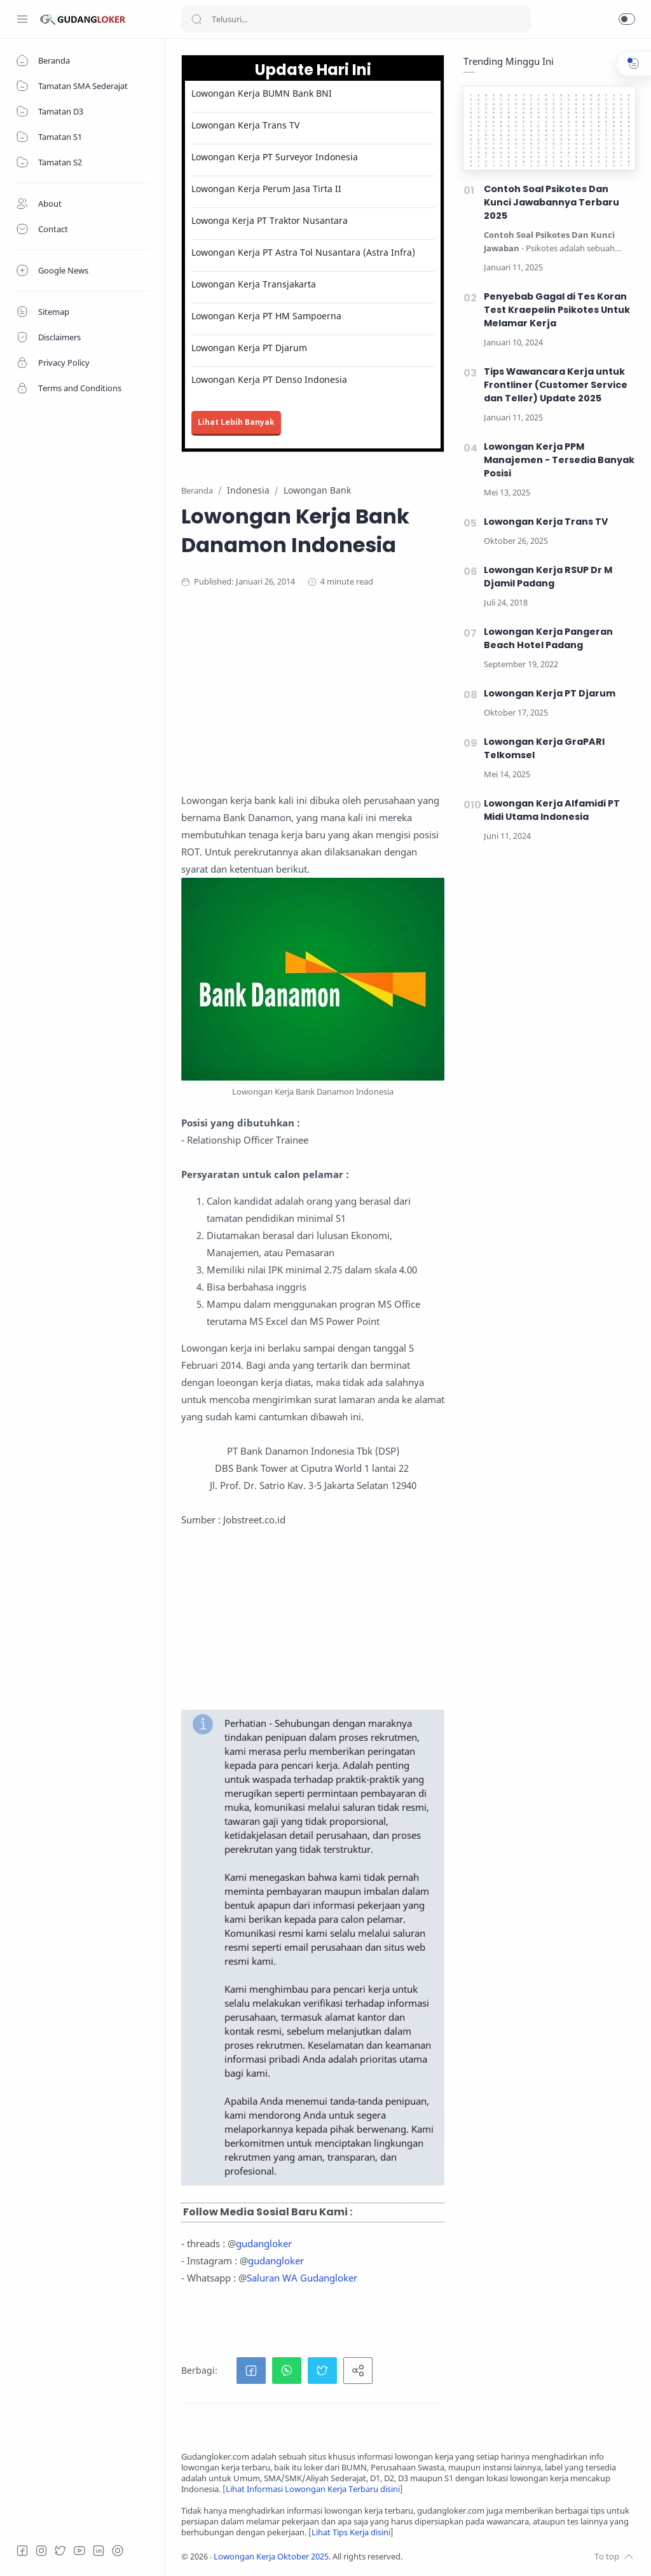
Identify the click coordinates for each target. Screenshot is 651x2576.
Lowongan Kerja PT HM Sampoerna (266, 316)
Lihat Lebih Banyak (236, 422)
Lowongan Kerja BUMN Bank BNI (261, 93)
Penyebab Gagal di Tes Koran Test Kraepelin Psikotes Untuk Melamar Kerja (557, 309)
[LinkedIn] (98, 2550)
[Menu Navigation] (22, 19)
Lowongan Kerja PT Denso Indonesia (269, 379)
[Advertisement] (408, 703)
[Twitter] (60, 2550)
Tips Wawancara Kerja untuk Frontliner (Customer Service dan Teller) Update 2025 (555, 385)
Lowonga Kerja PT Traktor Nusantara (269, 220)
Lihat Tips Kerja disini (351, 2532)
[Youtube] (79, 2550)
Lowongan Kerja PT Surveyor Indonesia (274, 157)
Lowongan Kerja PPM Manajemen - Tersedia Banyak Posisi (559, 460)
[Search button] (196, 19)
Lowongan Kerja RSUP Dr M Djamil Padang (548, 577)
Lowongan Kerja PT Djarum (249, 348)
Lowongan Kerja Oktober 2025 (271, 2556)
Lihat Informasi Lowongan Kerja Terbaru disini (313, 2489)
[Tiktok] (117, 2550)
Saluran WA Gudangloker (302, 2277)
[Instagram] (41, 2550)
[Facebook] (22, 2550)
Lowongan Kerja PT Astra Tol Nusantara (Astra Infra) (303, 252)
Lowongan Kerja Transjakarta (253, 284)
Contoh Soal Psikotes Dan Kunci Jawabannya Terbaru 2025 (551, 202)
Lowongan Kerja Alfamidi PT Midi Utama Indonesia (552, 810)
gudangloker (264, 2243)
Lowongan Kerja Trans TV (245, 125)
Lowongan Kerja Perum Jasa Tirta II (266, 189)
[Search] (356, 19)
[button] (627, 19)
